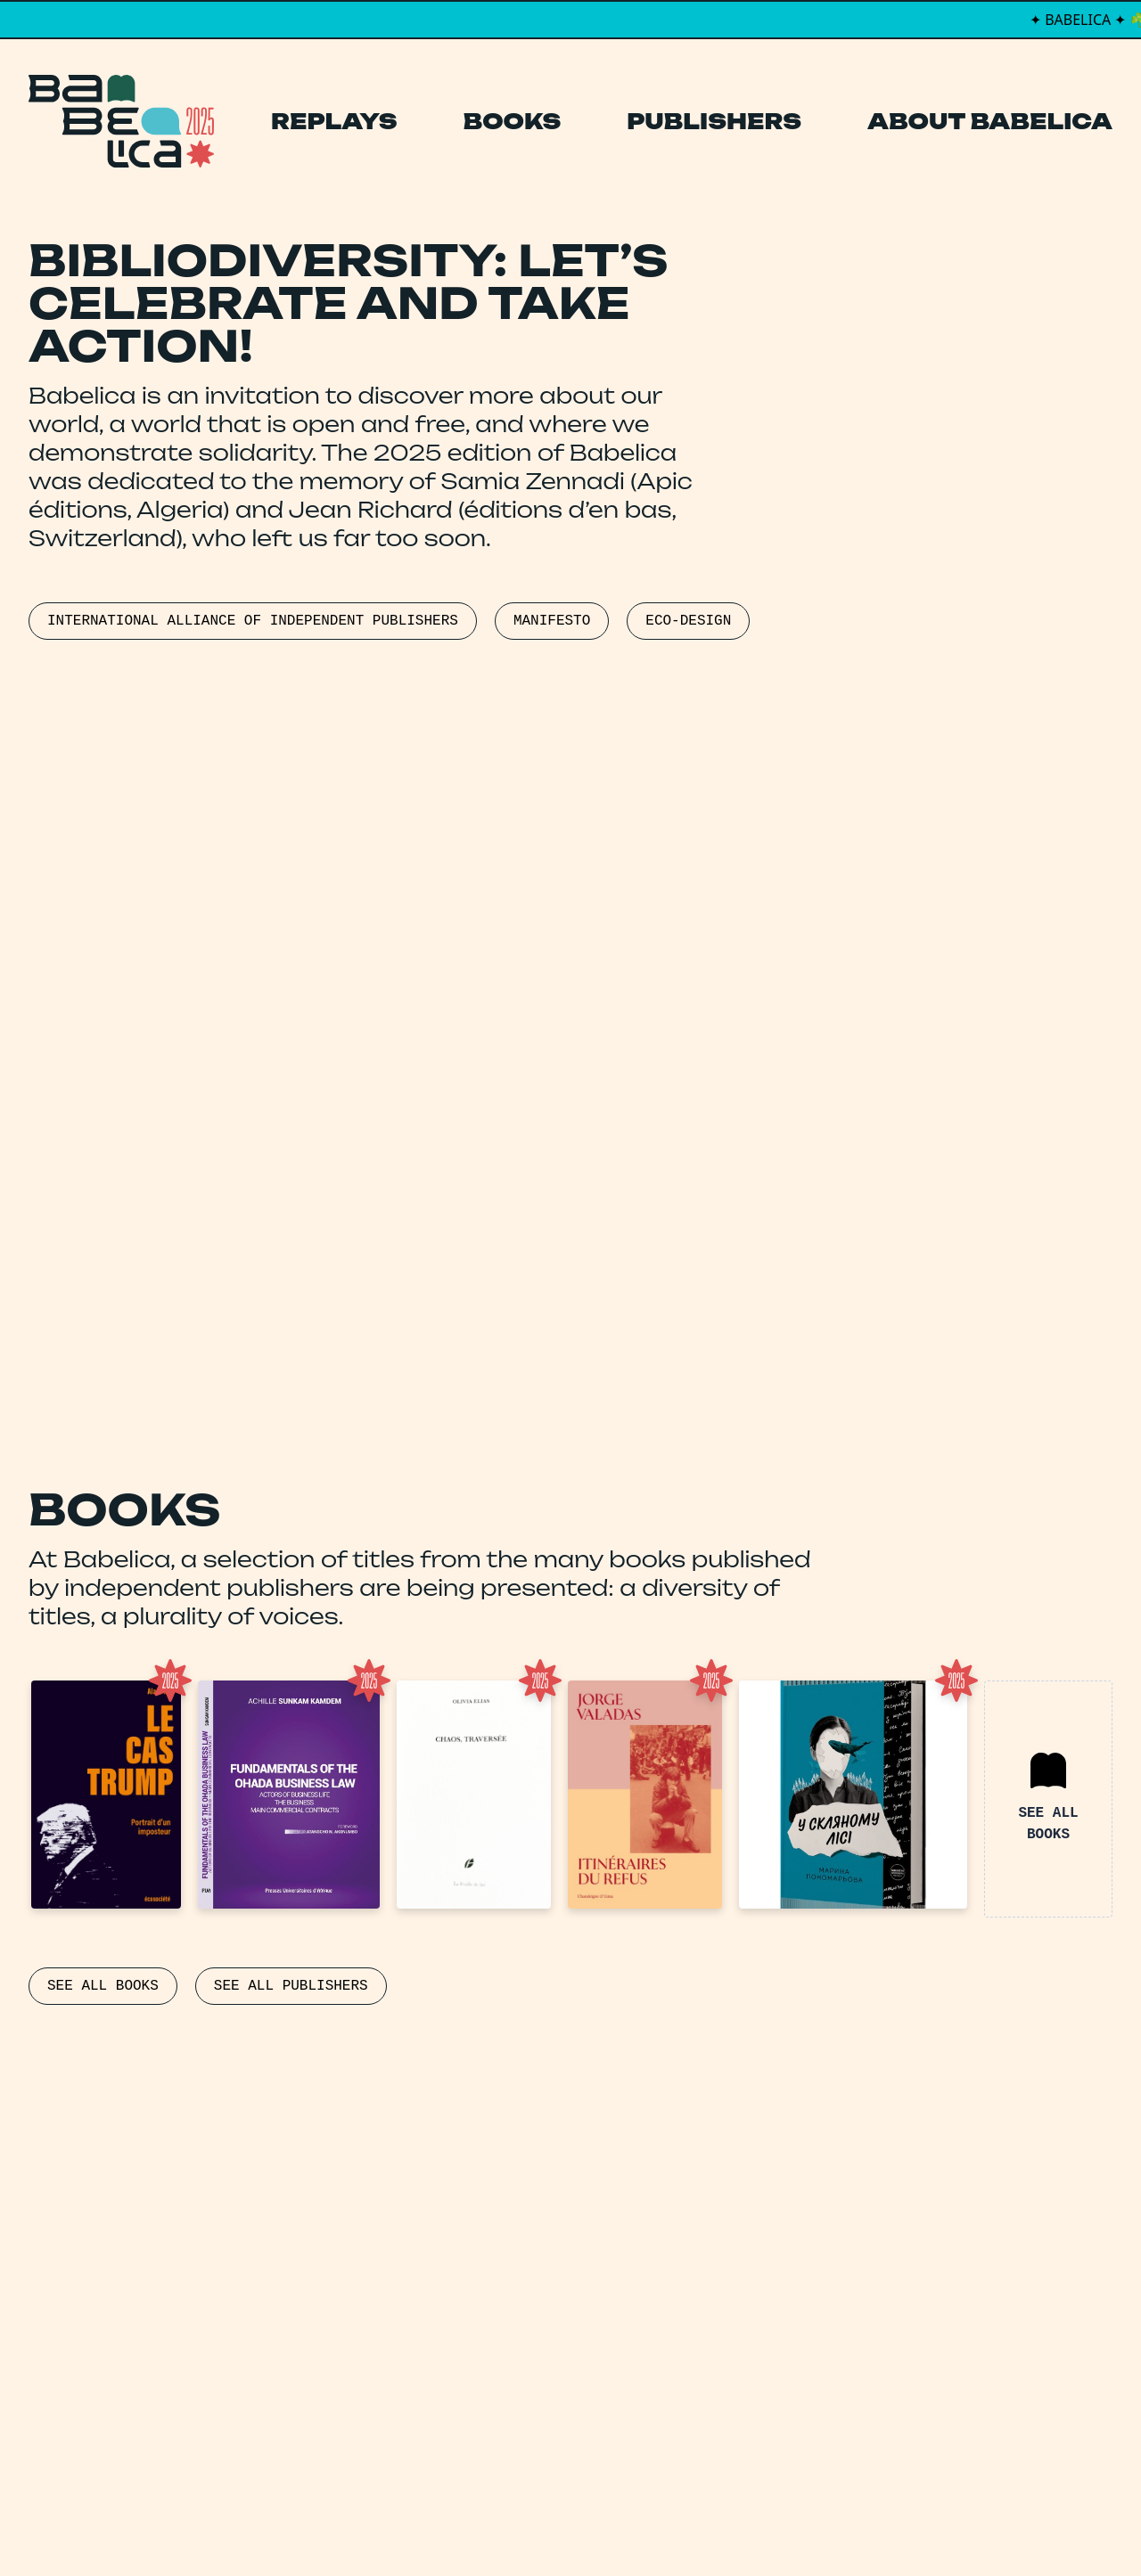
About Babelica (989, 121)
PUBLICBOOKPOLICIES (112, 1147)
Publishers (714, 121)
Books (513, 121)
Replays (334, 121)
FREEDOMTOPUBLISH (478, 1101)
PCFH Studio (558, 2526)
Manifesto (486, 2352)
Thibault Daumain (664, 2526)
